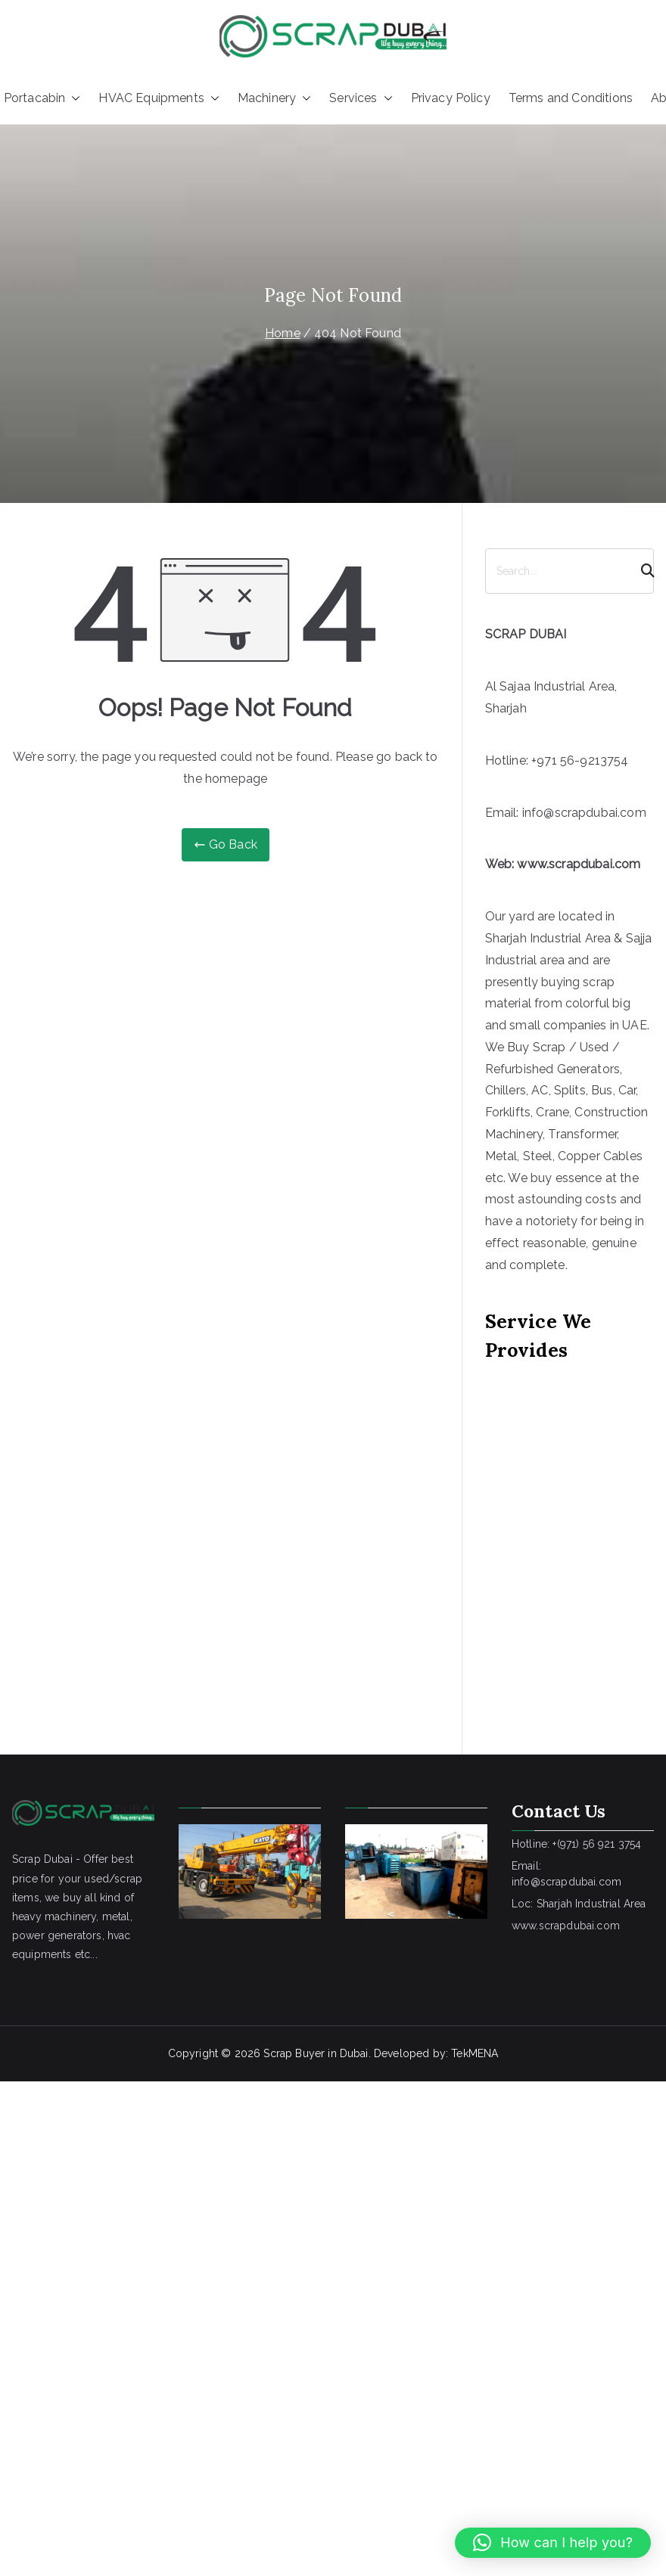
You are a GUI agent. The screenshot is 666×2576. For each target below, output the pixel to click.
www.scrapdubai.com (578, 864)
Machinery (274, 99)
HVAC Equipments (158, 99)
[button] (72, 99)
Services (360, 99)
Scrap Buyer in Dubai (315, 2053)
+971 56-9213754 (579, 760)
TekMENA (474, 2053)
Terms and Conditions (571, 98)
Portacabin (42, 99)
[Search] (641, 571)
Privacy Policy (450, 98)
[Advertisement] (142, 1536)
